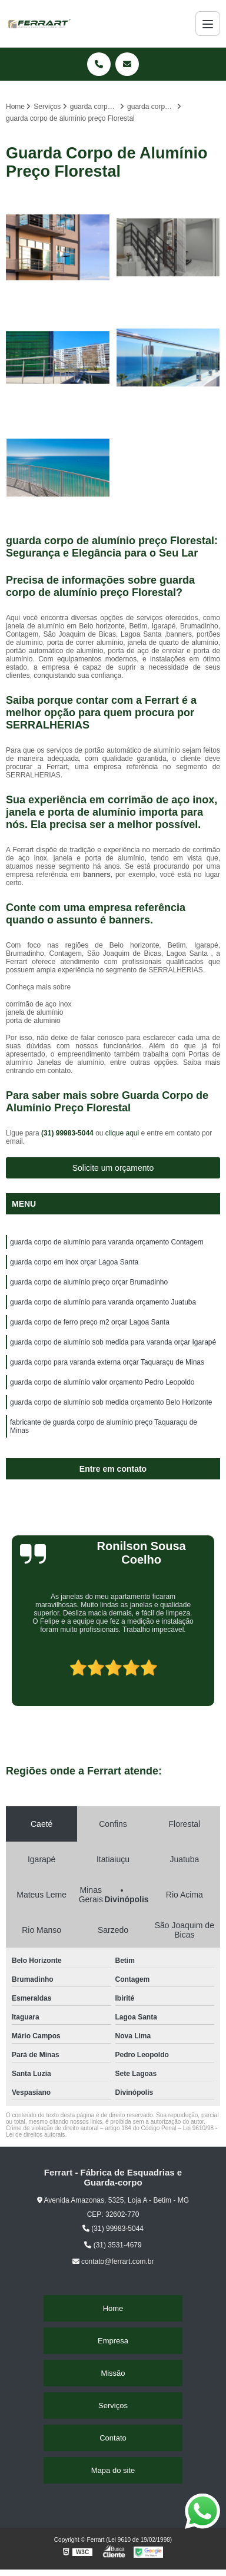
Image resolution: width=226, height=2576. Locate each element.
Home (113, 2308)
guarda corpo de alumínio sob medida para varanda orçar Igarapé (113, 1342)
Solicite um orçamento (113, 1168)
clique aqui (122, 1133)
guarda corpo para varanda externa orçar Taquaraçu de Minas (107, 1362)
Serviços (113, 2405)
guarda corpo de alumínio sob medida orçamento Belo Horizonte (111, 1402)
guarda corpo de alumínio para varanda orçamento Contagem (107, 1242)
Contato (113, 2437)
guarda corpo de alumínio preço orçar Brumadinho (89, 1282)
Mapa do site (113, 2470)
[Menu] (207, 23)
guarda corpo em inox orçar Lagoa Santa (74, 1262)
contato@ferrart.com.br (113, 2261)
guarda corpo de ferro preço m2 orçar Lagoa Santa (90, 1322)
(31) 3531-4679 (112, 2245)
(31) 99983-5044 (68, 1133)
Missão (113, 2373)
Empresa (113, 2340)
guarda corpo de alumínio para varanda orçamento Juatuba (103, 1302)
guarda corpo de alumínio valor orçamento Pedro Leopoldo (102, 1382)
